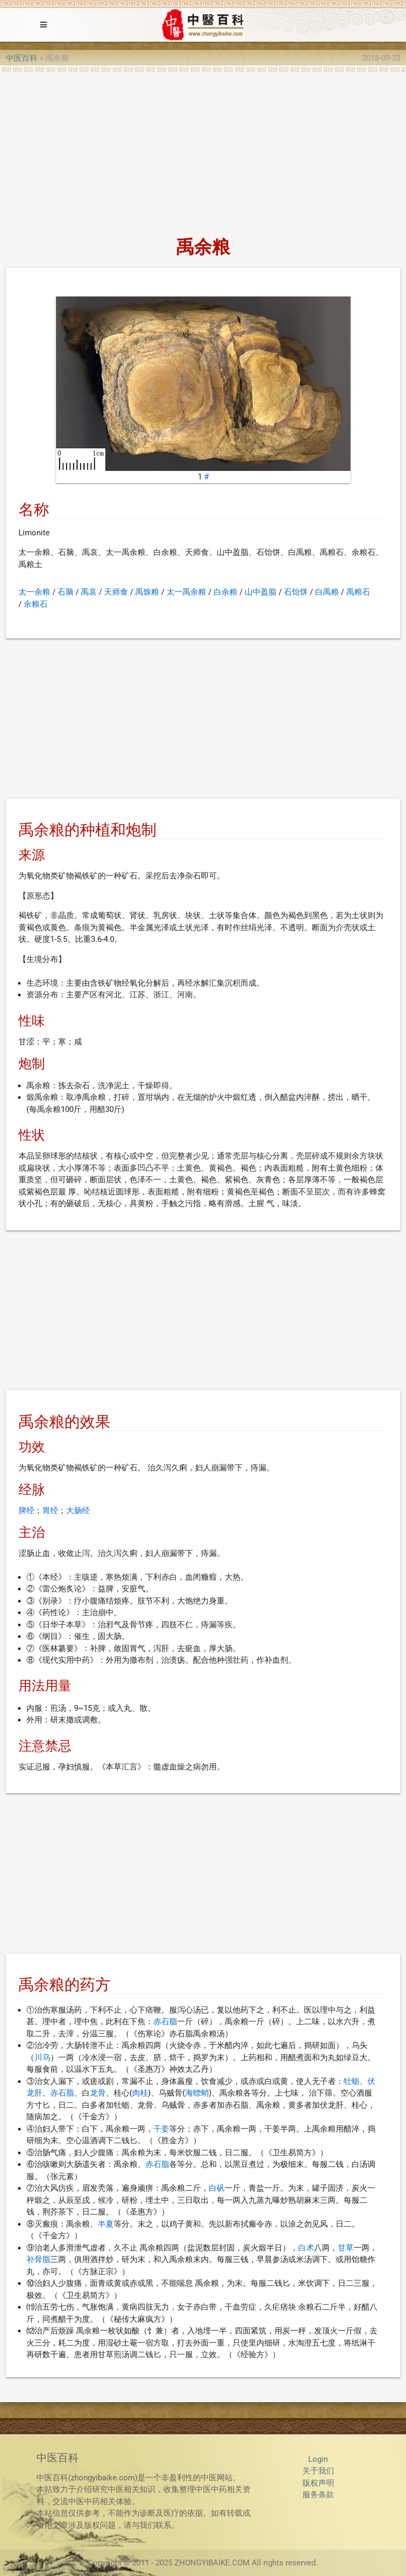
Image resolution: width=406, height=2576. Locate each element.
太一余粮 (34, 592)
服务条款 (318, 2494)
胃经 (50, 1510)
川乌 (42, 2057)
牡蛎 (351, 2081)
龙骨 (98, 2093)
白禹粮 (327, 592)
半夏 (106, 2224)
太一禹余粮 (186, 592)
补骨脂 (38, 2259)
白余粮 (225, 592)
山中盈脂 (260, 592)
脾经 (26, 1510)
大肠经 (78, 1510)
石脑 (65, 592)
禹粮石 (358, 592)
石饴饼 (296, 592)
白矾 (217, 2188)
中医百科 (22, 58)
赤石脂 (165, 2021)
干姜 (161, 2129)
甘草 (346, 2248)
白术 (306, 2248)
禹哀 (89, 592)
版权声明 (318, 2483)
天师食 (116, 592)
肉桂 (140, 2093)
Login (318, 2459)
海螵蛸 (197, 2093)
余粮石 (36, 604)
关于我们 (318, 2471)
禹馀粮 (147, 592)
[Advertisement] (203, 151)
